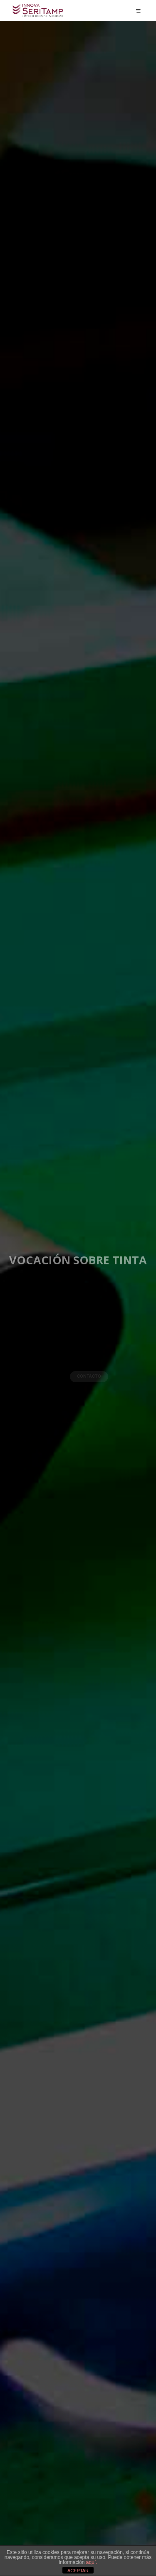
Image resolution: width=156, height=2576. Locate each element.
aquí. (91, 2562)
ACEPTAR (78, 2570)
